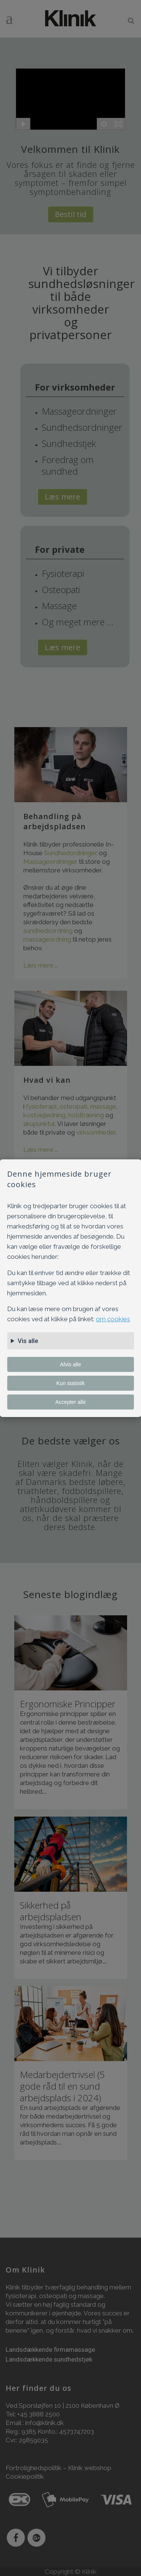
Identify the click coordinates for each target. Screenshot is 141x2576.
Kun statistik (70, 1383)
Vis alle (28, 1341)
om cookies (113, 1319)
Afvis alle (70, 1364)
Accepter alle (70, 1402)
